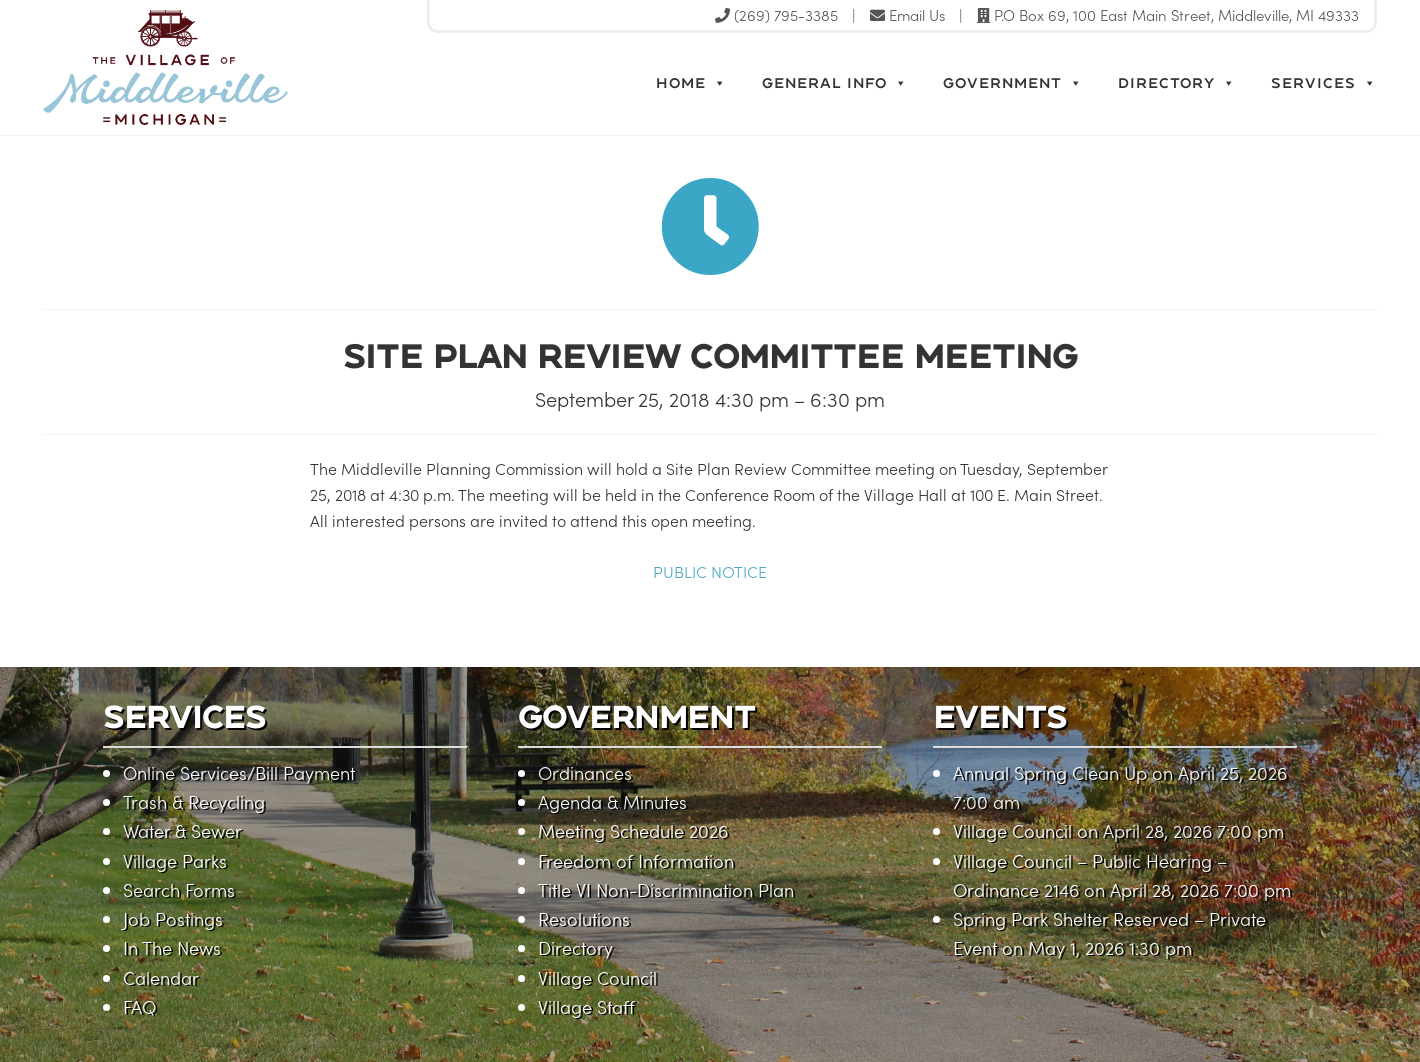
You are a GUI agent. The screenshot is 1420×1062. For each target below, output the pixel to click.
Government (1013, 83)
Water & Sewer (182, 830)
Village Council (597, 977)
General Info (835, 83)
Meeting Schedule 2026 (633, 830)
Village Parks (175, 860)
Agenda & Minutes (612, 801)
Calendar (161, 977)
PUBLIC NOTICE (710, 571)
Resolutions (584, 918)
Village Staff (586, 1006)
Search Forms (179, 889)
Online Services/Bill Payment (239, 772)
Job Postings (173, 918)
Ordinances (585, 772)
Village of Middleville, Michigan (255, 67)
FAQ (139, 1006)
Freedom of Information (636, 860)
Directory (1177, 83)
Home (691, 83)
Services (1324, 83)
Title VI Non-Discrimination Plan (666, 889)
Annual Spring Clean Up (1050, 772)
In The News (172, 947)
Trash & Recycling (194, 801)
